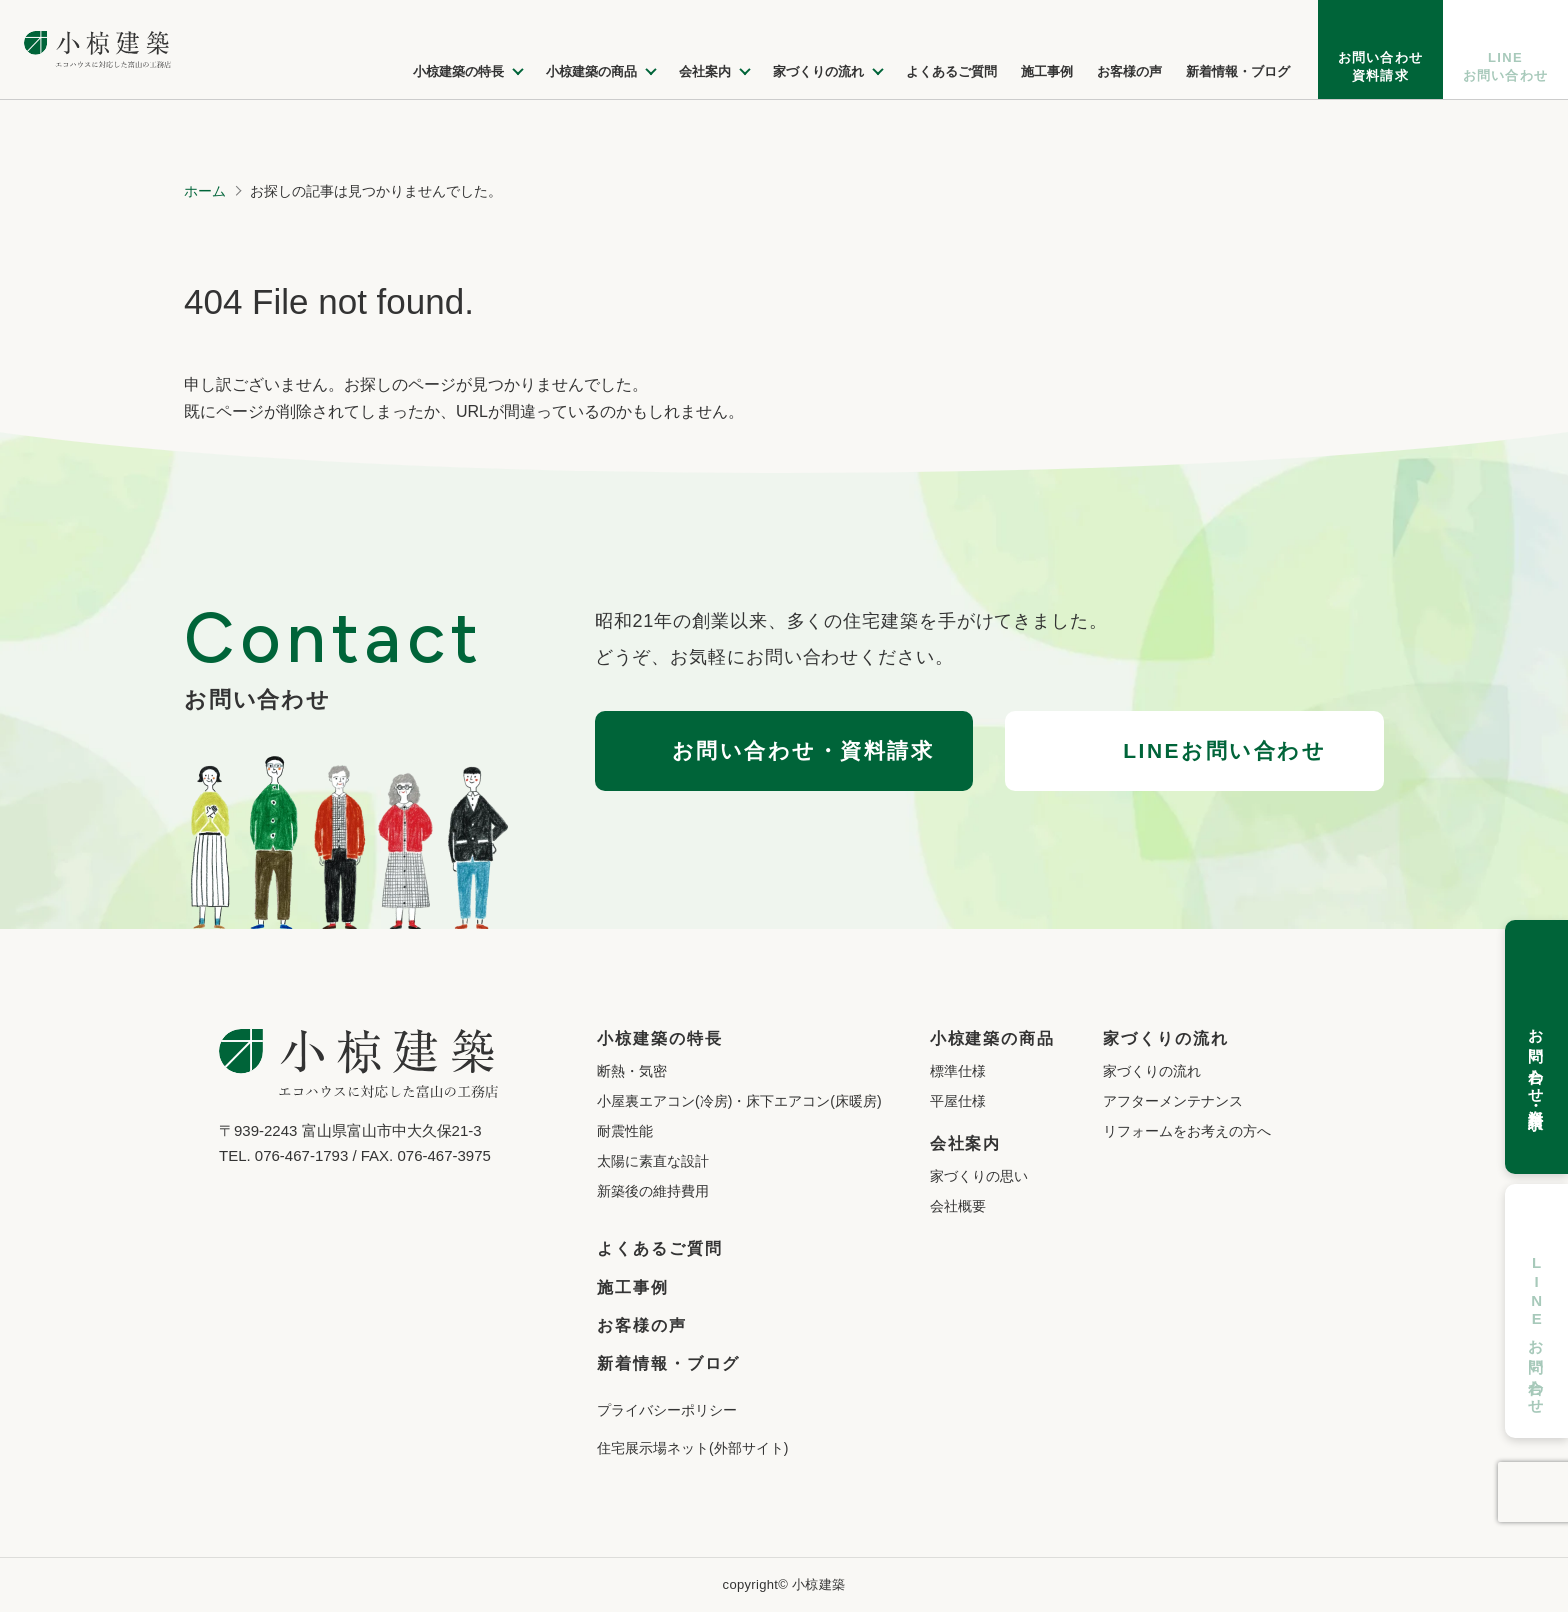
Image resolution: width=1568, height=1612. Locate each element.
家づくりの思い (979, 1176)
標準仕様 (958, 1071)
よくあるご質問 (659, 1248)
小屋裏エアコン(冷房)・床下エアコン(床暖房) (739, 1101)
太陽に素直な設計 (653, 1161)
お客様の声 (642, 1325)
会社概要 (958, 1206)
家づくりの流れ (1152, 1071)
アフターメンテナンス (1173, 1101)
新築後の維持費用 (653, 1191)
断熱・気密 (632, 1071)
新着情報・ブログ (668, 1363)
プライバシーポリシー (667, 1410)
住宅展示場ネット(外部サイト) (692, 1448)
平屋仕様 (958, 1101)
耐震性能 (625, 1131)
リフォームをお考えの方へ (1187, 1131)
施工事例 (633, 1287)
